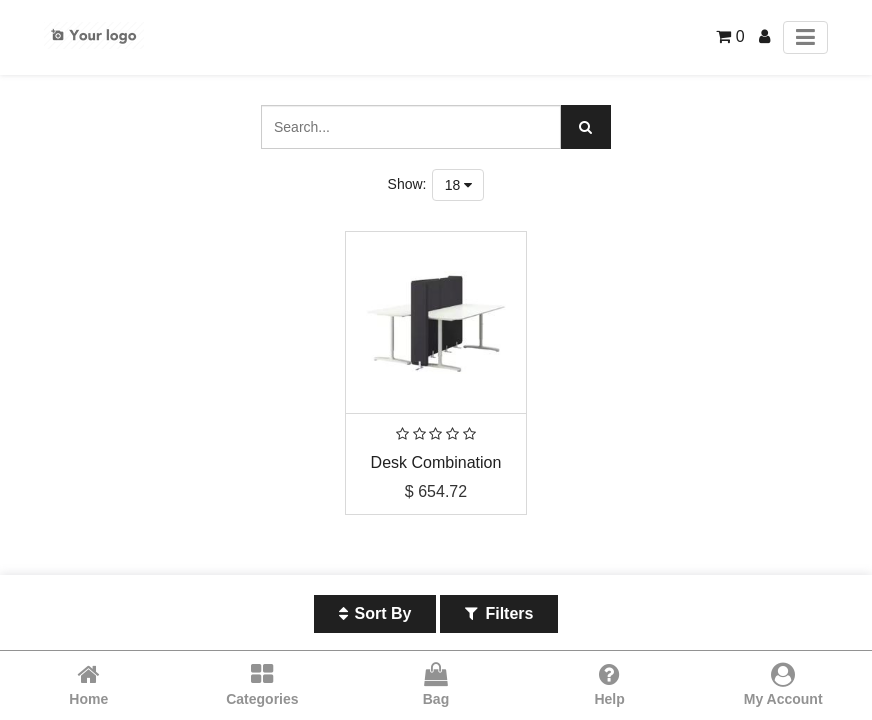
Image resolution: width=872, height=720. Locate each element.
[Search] (586, 127)
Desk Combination (436, 462)
